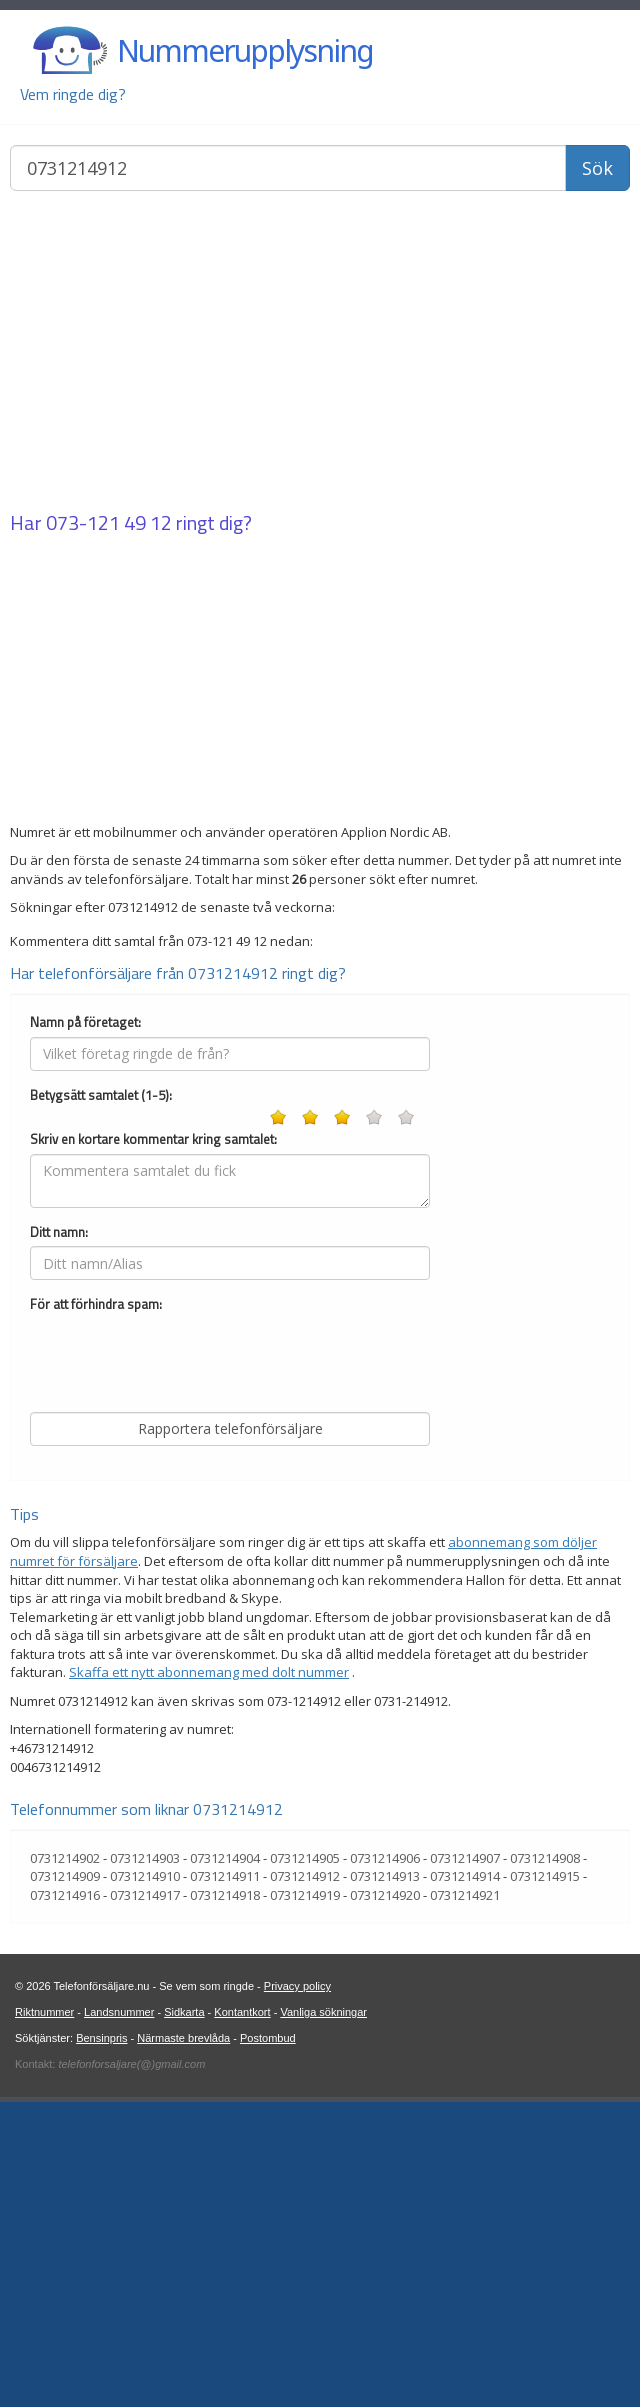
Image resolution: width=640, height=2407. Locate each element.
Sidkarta (184, 2317)
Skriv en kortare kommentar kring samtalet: (153, 1444)
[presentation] (182, 1663)
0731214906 (385, 2163)
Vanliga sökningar (323, 2317)
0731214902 (65, 2163)
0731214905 (305, 2163)
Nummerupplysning (245, 50)
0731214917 (145, 2200)
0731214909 (65, 2181)
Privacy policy (297, 2291)
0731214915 (545, 2181)
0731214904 (225, 2163)
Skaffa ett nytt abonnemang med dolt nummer (209, 1977)
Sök (597, 168)
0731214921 (465, 2200)
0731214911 (225, 2181)
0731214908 (545, 2163)
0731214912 (305, 2181)
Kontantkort (242, 2317)
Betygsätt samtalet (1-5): (101, 1400)
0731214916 (65, 2200)
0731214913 (385, 2181)
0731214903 (145, 2163)
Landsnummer (119, 2317)
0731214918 (225, 2200)
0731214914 (465, 2181)
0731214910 (145, 2181)
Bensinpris (101, 2343)
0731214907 (465, 2163)
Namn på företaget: (85, 1327)
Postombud (268, 2343)
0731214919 (305, 2200)
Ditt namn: (59, 1537)
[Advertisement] (320, 353)
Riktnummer (44, 2317)
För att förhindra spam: (96, 1609)
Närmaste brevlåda (183, 2343)
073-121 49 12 (109, 522)
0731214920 (385, 2200)
